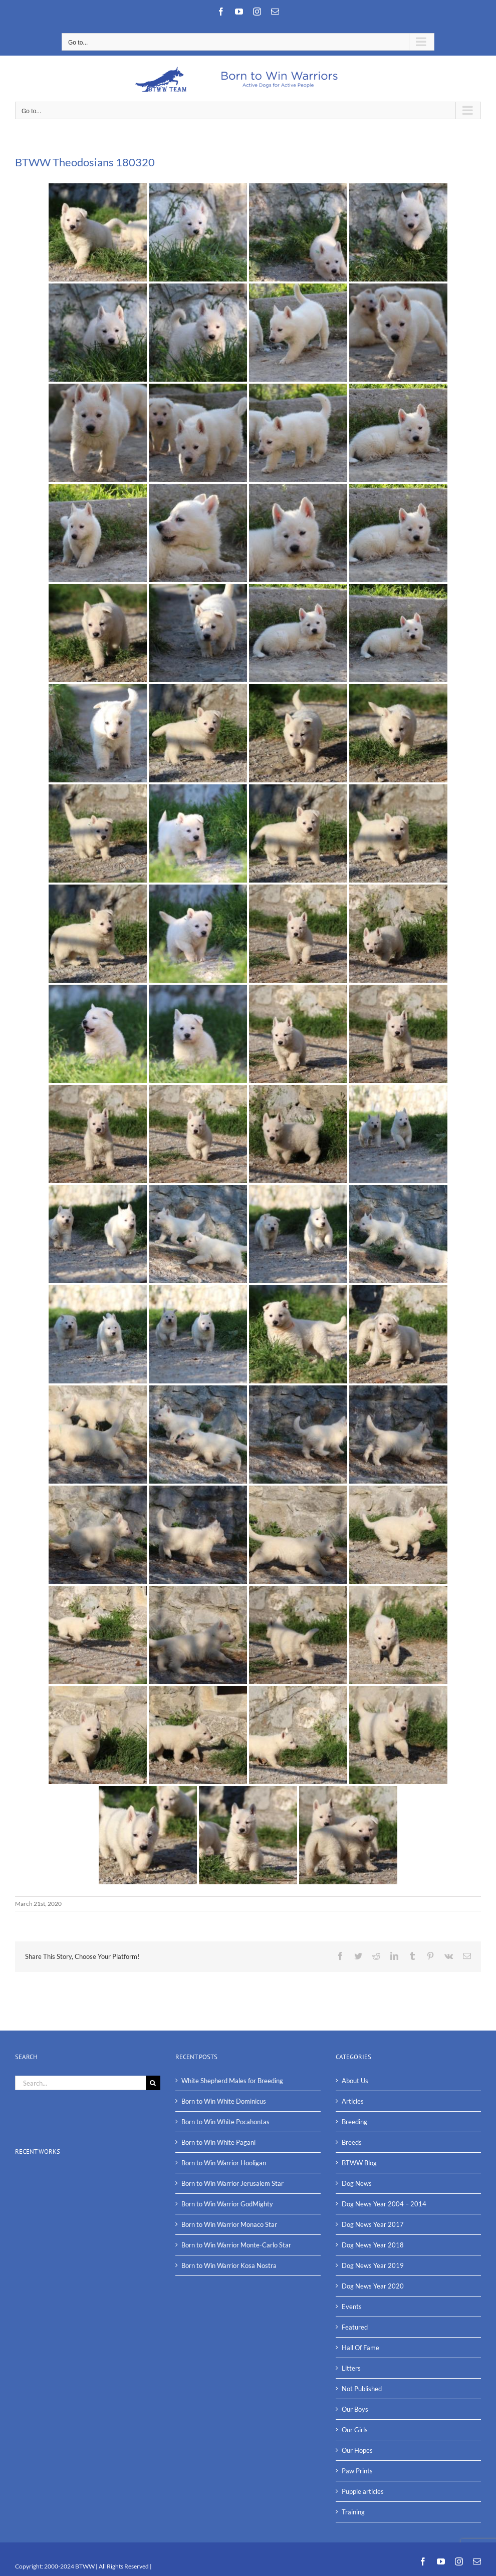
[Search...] (80, 2083)
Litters (351, 2368)
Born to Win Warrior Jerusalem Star (232, 2183)
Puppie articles (363, 2491)
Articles (353, 2101)
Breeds (352, 2142)
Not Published (362, 2389)
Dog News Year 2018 (373, 2245)
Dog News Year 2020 (373, 2286)
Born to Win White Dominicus (223, 2101)
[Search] (153, 2083)
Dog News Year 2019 (373, 2265)
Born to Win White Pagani (218, 2142)
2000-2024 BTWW (70, 2566)
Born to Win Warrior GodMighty (227, 2204)
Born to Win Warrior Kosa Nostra (229, 2265)
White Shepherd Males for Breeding (232, 2081)
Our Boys (355, 2409)
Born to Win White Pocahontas (225, 2122)
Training (353, 2512)
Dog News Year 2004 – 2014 (384, 2204)
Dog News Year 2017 (373, 2224)
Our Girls (355, 2430)
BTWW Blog (359, 2163)
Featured (355, 2327)
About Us (355, 2081)
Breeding (354, 2122)
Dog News (357, 2183)
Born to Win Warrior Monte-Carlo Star (236, 2245)
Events (352, 2307)
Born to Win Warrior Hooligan (223, 2163)
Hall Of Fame (360, 2348)
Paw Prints (357, 2471)
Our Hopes (357, 2450)
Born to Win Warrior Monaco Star (229, 2224)
